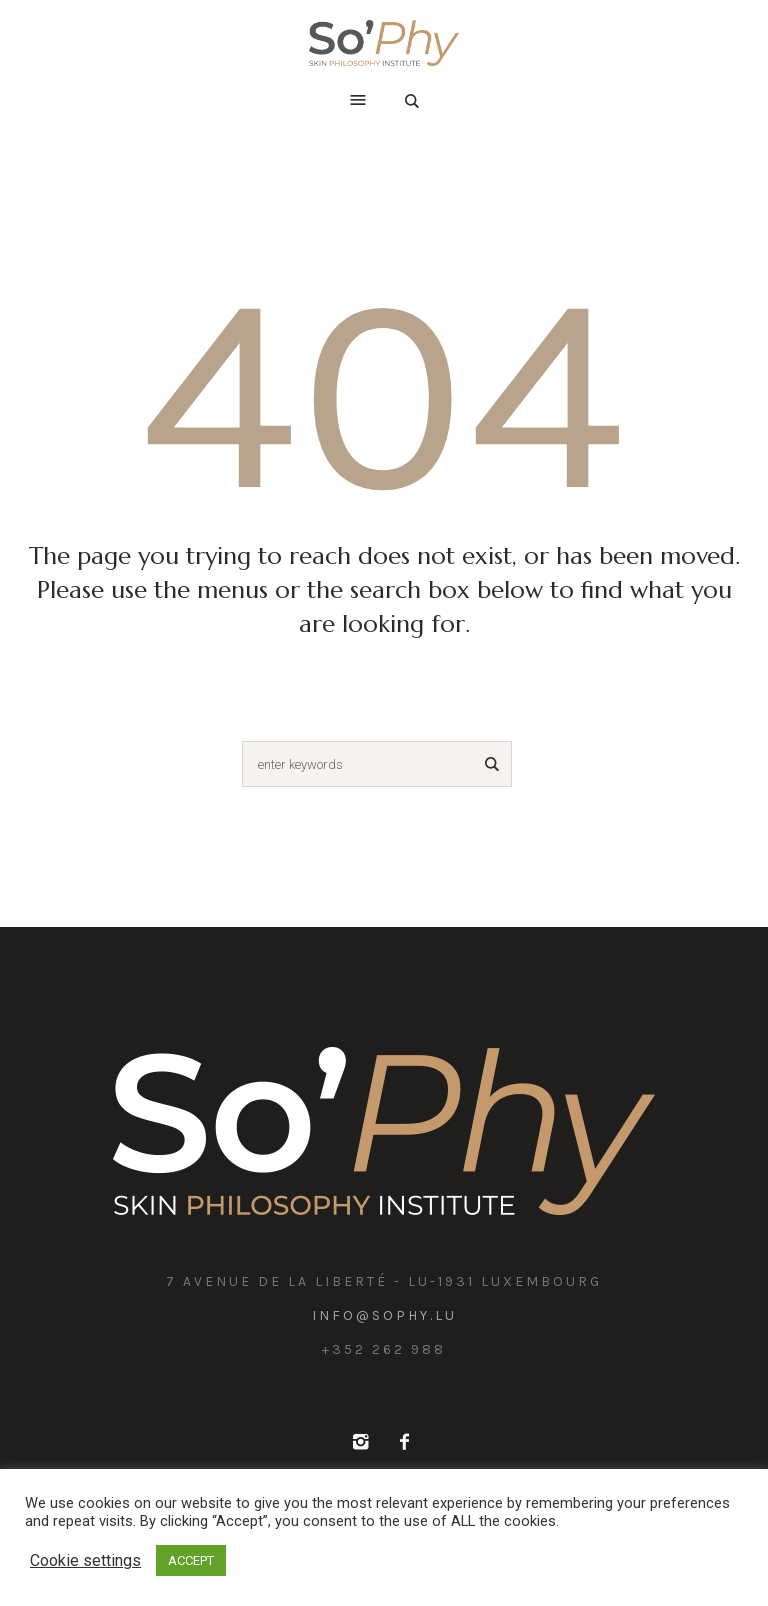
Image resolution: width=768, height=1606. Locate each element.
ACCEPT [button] (191, 1560)
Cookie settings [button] (85, 1560)
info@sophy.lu (384, 1315)
